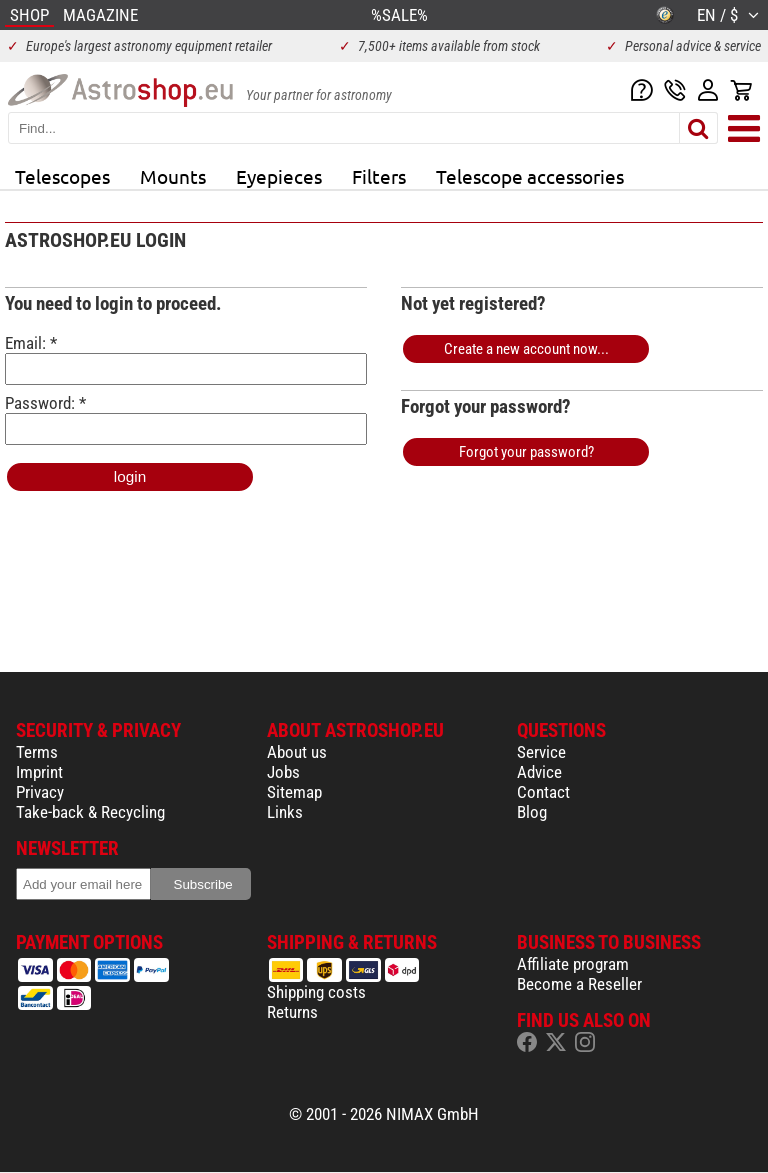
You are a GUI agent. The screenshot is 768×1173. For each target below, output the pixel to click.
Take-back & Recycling (90, 812)
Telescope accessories (530, 176)
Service (541, 752)
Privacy (40, 792)
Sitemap (294, 792)
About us (297, 752)
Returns (292, 1012)
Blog (532, 812)
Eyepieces (279, 176)
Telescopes (62, 176)
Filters (379, 176)
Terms (37, 752)
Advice (539, 772)
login (130, 476)
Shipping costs (316, 992)
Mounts (173, 176)
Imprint (39, 772)
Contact (543, 792)
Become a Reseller (579, 984)
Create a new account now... (526, 349)
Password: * (186, 419)
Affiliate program (573, 964)
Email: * (186, 359)
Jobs (283, 772)
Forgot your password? (526, 452)
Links (285, 812)
